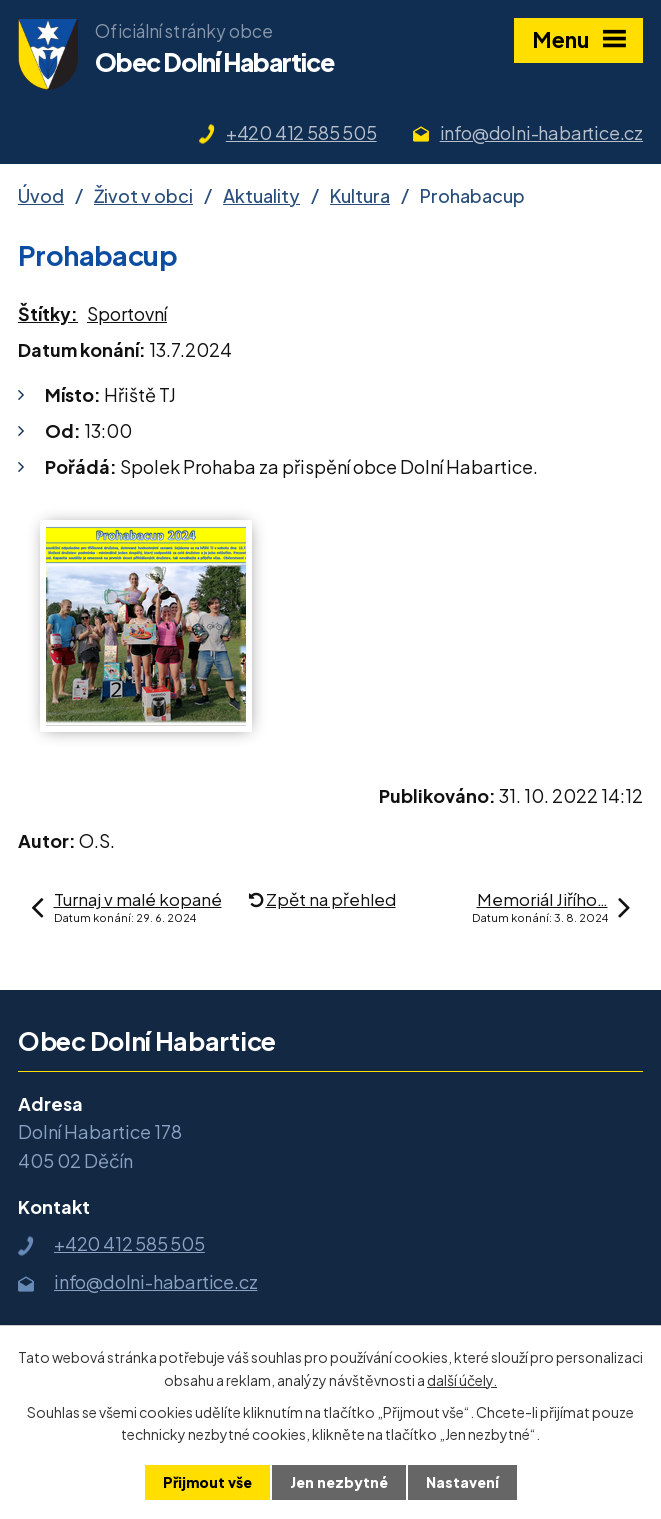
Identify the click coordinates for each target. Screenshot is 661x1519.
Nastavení (462, 1482)
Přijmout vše (207, 1482)
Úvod (41, 195)
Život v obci (143, 195)
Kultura (360, 195)
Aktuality (261, 195)
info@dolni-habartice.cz (541, 132)
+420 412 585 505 (301, 132)
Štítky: (48, 313)
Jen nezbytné (339, 1482)
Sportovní (127, 313)
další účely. (462, 1379)
